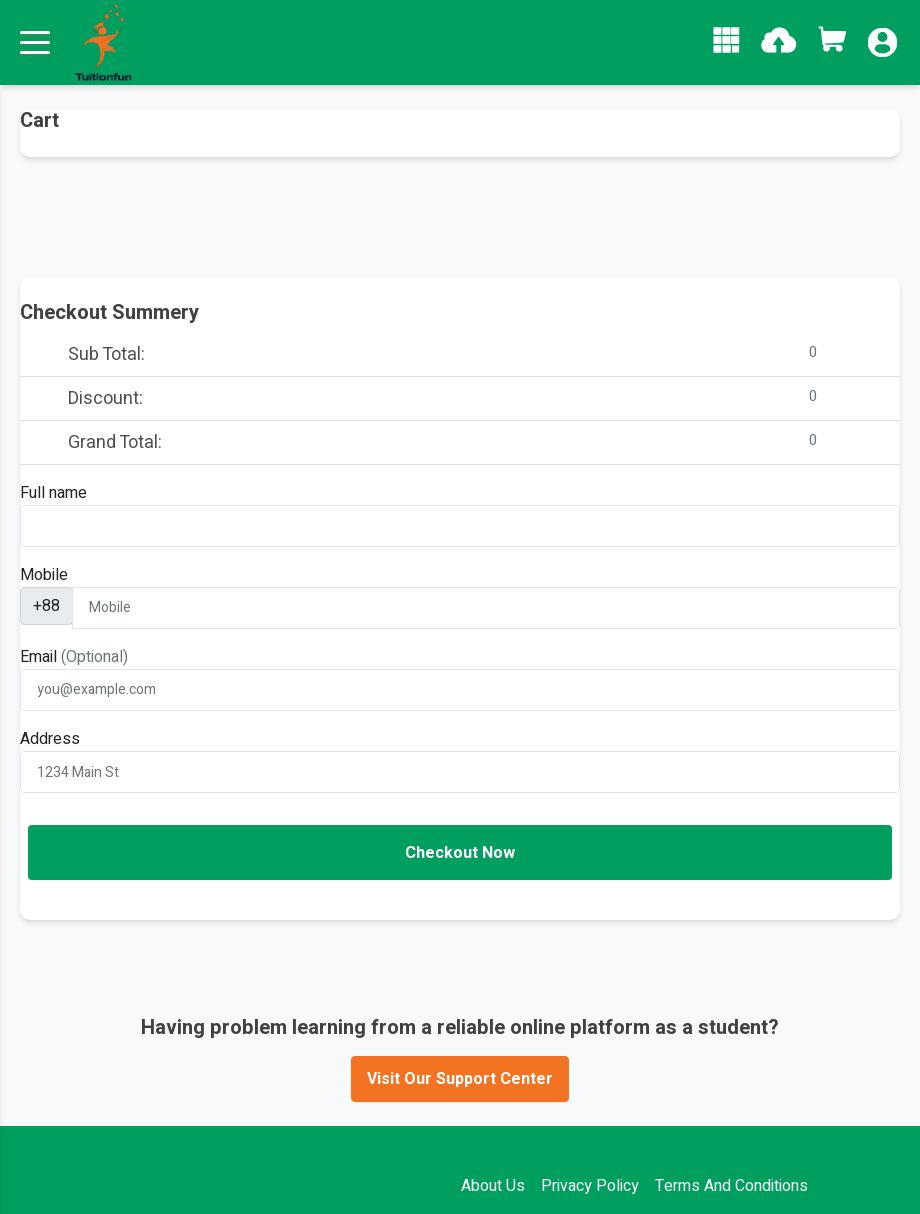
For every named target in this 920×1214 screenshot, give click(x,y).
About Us (493, 1186)
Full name (53, 493)
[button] (726, 40)
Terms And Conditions (731, 1186)
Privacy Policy (590, 1186)
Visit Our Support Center (460, 1079)
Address (50, 739)
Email (74, 657)
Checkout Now (460, 853)
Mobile (44, 575)
